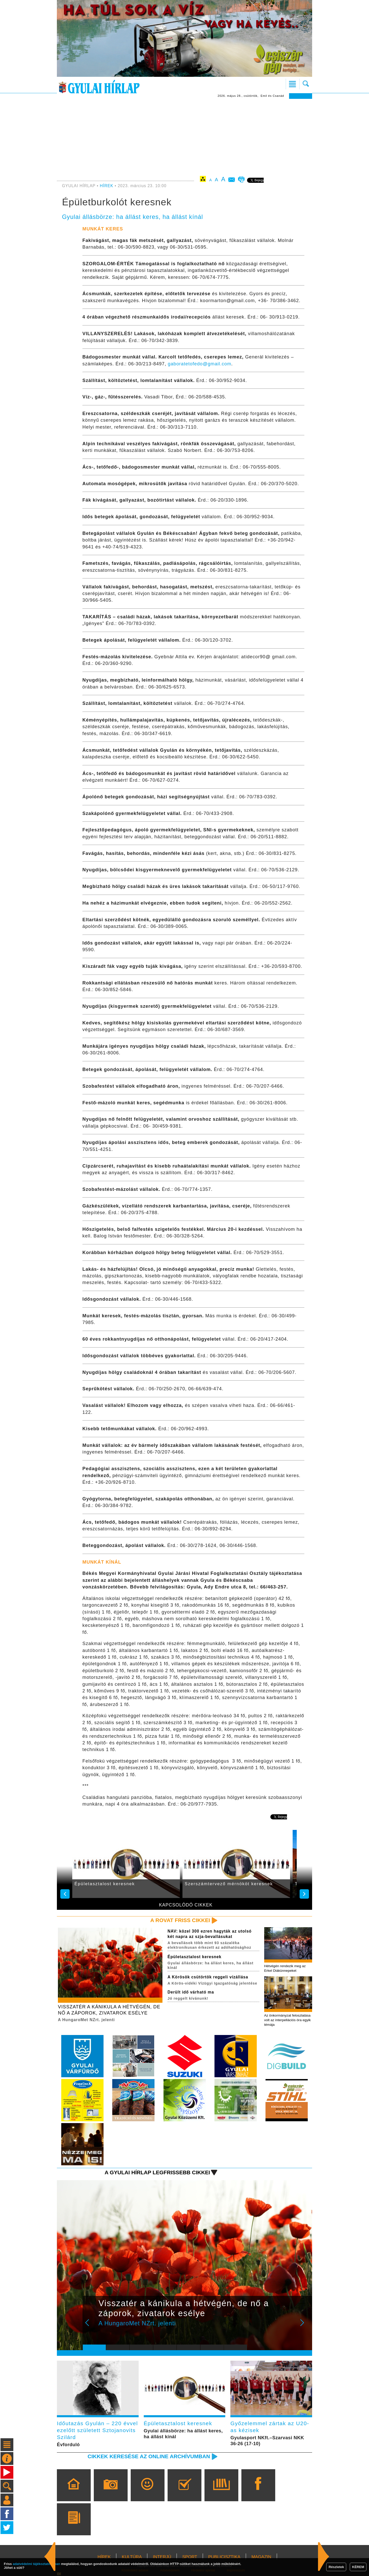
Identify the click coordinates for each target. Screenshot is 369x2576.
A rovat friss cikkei (180, 1920)
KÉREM (358, 2567)
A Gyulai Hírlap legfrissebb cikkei (157, 2172)
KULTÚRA (132, 2556)
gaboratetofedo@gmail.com (199, 363)
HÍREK (107, 186)
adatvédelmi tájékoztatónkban (36, 2564)
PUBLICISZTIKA (224, 2556)
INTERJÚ (162, 2556)
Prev (90, 2326)
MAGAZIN (261, 2556)
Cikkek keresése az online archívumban (149, 2456)
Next (305, 2326)
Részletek (336, 2567)
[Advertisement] (184, 137)
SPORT (189, 2556)
